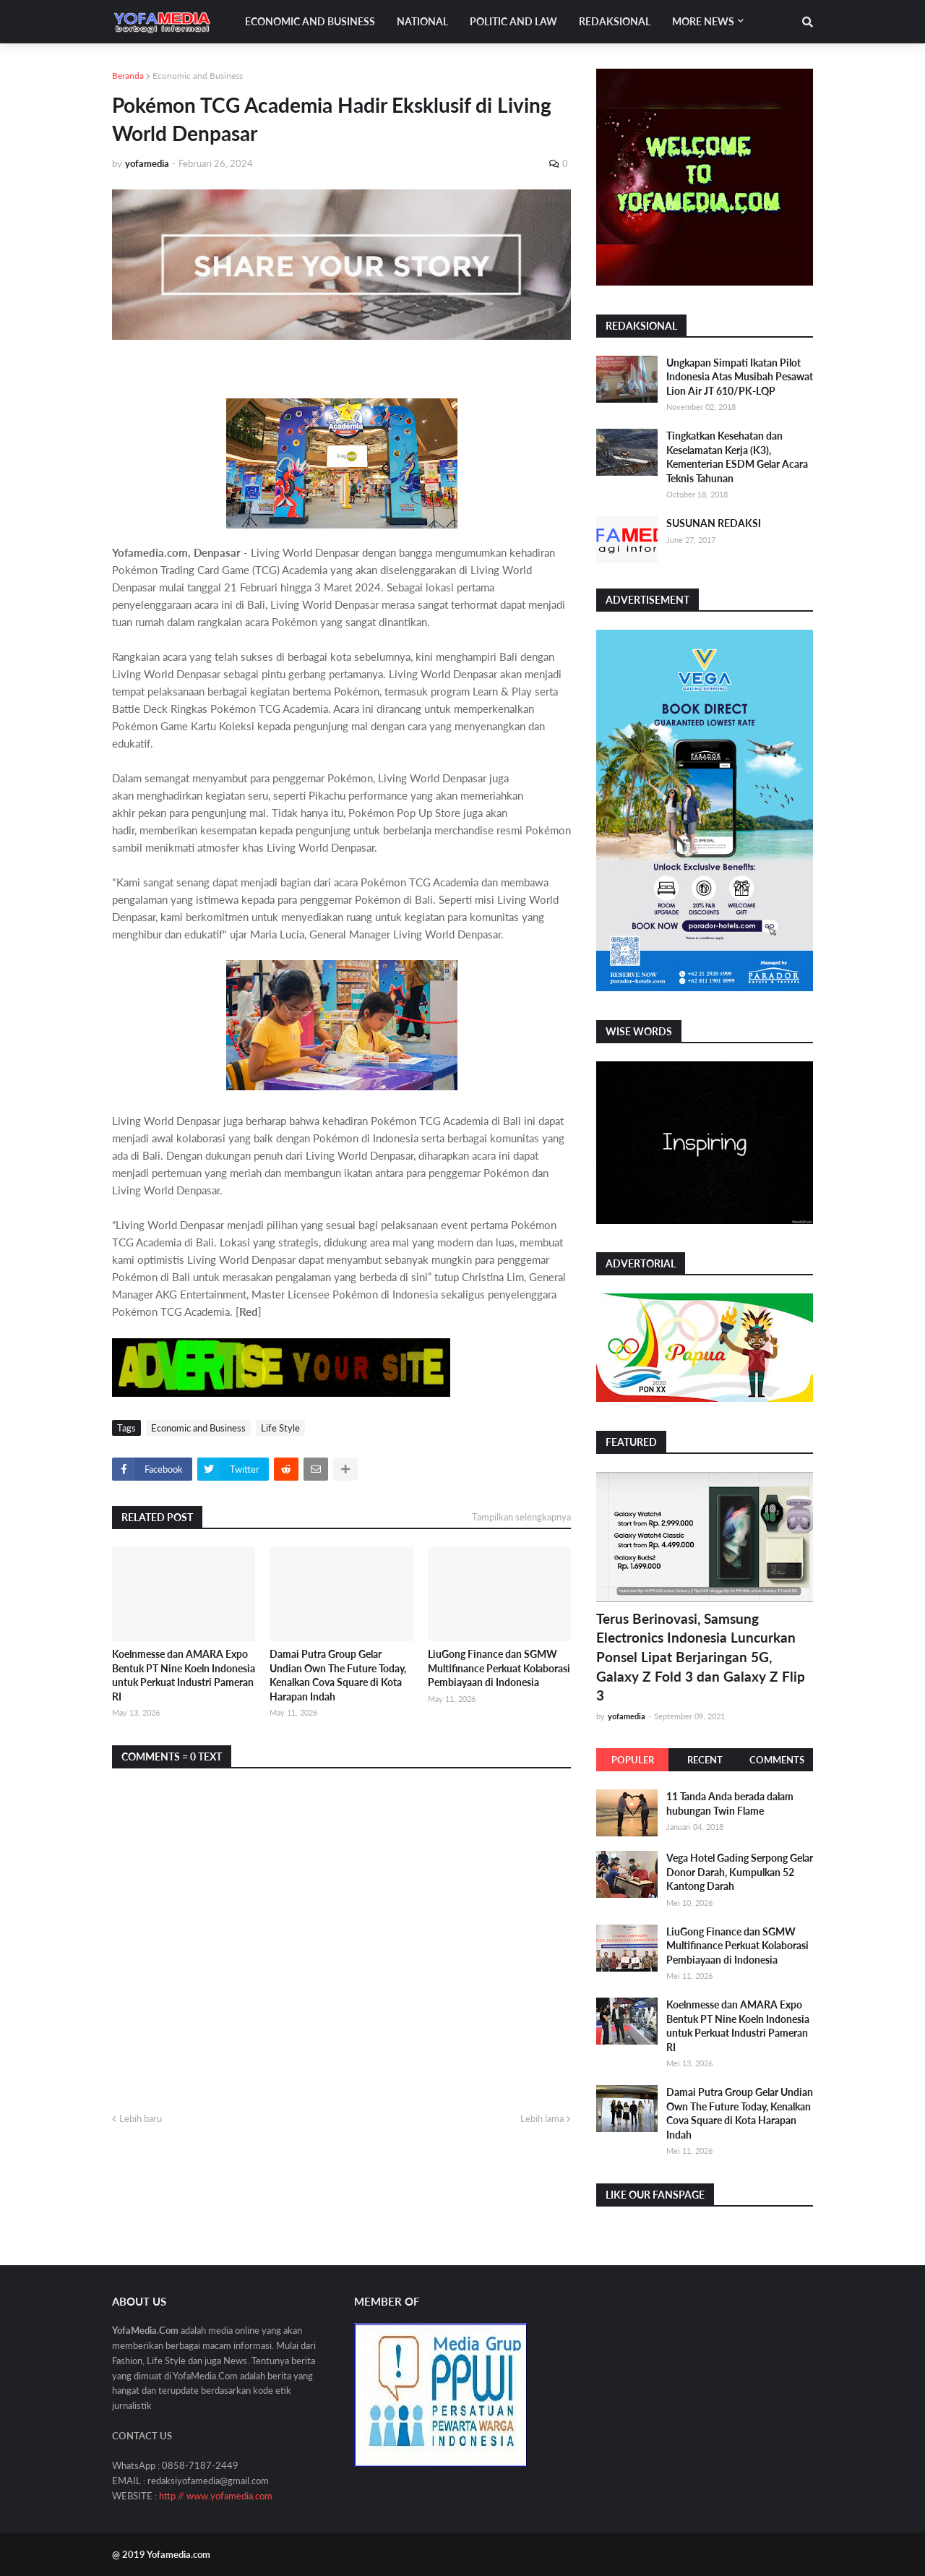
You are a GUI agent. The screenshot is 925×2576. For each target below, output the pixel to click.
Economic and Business (197, 75)
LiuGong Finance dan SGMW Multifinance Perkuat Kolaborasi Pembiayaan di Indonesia (499, 1668)
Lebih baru (140, 2118)
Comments (776, 1760)
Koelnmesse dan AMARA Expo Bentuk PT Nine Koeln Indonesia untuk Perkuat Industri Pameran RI (183, 1675)
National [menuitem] (422, 21)
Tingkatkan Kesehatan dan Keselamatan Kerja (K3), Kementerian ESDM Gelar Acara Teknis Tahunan (737, 456)
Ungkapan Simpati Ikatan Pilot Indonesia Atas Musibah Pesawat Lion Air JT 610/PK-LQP (739, 376)
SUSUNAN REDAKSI (713, 523)
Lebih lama (542, 2118)
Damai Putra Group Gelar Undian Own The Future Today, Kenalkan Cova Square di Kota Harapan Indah (338, 1675)
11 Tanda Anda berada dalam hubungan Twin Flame (729, 1803)
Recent (705, 1760)
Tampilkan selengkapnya (521, 1517)
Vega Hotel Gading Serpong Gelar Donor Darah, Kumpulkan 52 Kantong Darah (739, 1872)
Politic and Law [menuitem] (513, 21)
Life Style (280, 1428)
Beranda (128, 75)
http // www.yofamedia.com (215, 2496)
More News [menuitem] (703, 21)
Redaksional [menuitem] (614, 21)
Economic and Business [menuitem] (310, 21)
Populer (632, 1760)
